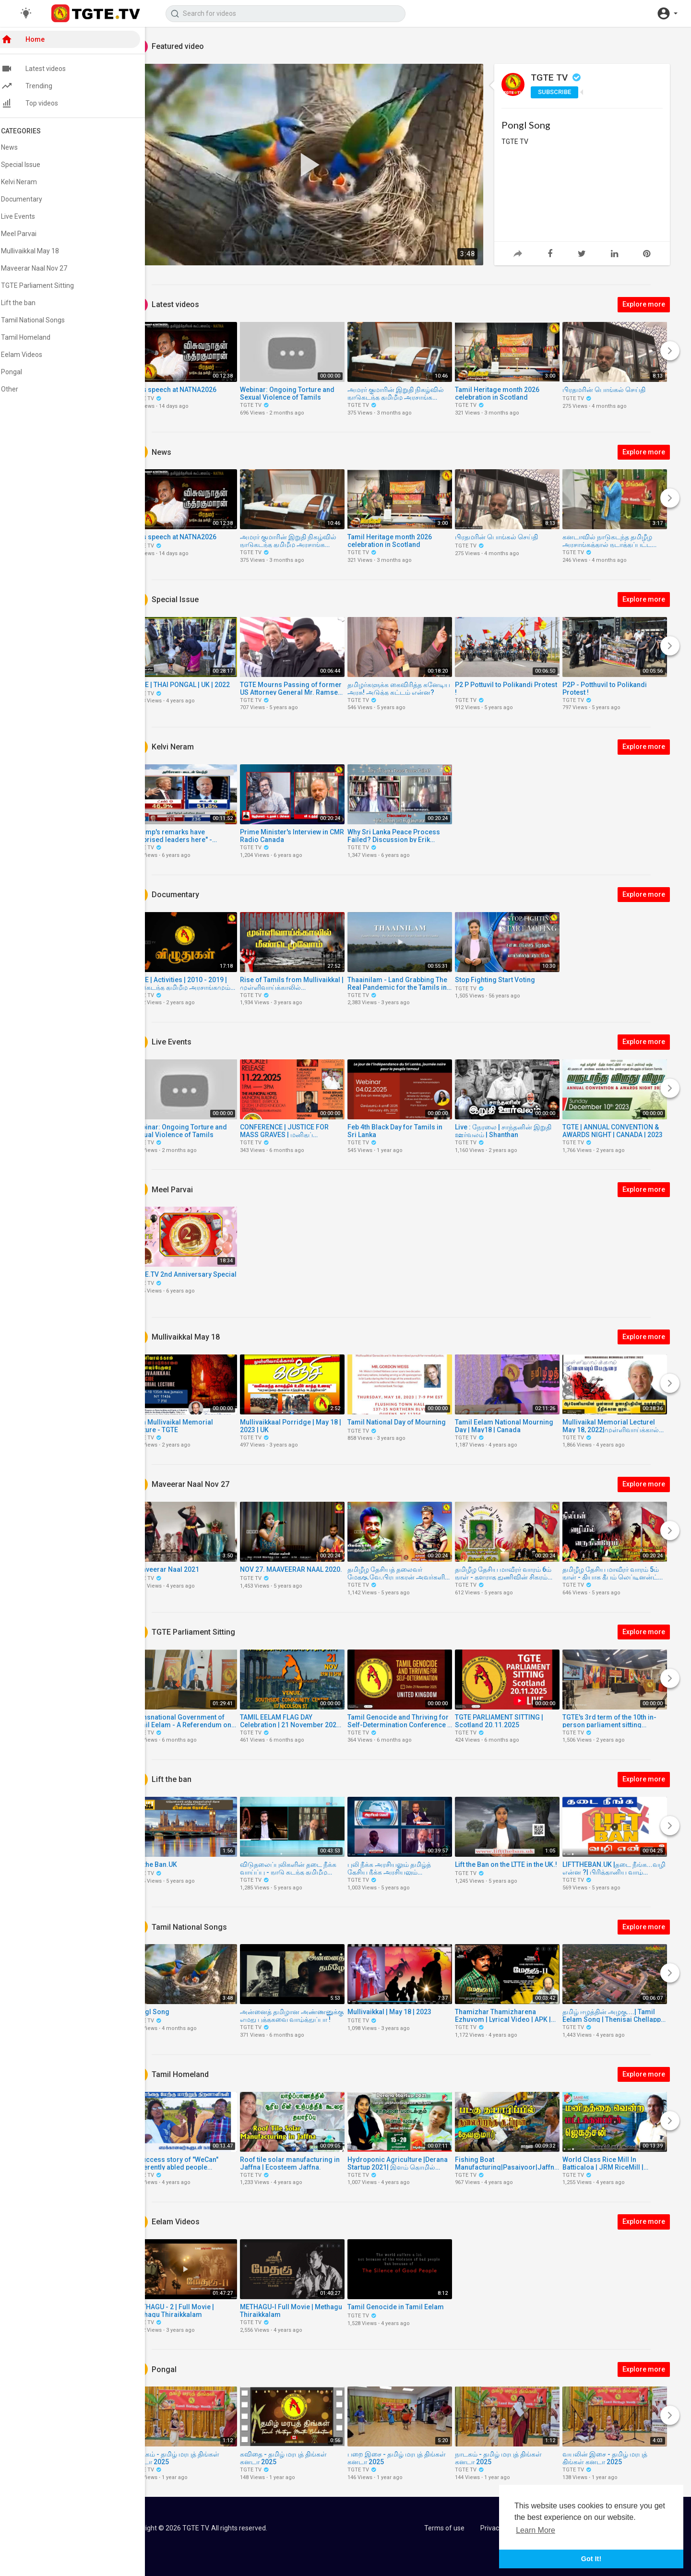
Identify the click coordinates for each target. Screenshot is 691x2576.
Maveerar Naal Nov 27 (45, 270)
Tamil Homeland (36, 339)
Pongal (22, 374)
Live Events (29, 218)
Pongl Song (528, 125)
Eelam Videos (32, 356)
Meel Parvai (29, 235)
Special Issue (31, 166)
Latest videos (44, 70)
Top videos (40, 105)
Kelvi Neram (30, 184)
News (20, 149)
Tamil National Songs (43, 322)
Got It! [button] (591, 2559)
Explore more (645, 304)
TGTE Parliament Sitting (48, 287)
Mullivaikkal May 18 (41, 253)
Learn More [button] (535, 2530)
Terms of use (445, 2528)
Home (33, 41)
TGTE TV (558, 77)
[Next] (671, 350)
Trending (37, 88)
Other (20, 391)
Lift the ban (29, 305)
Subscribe (556, 91)
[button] (667, 13)
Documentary (32, 201)
